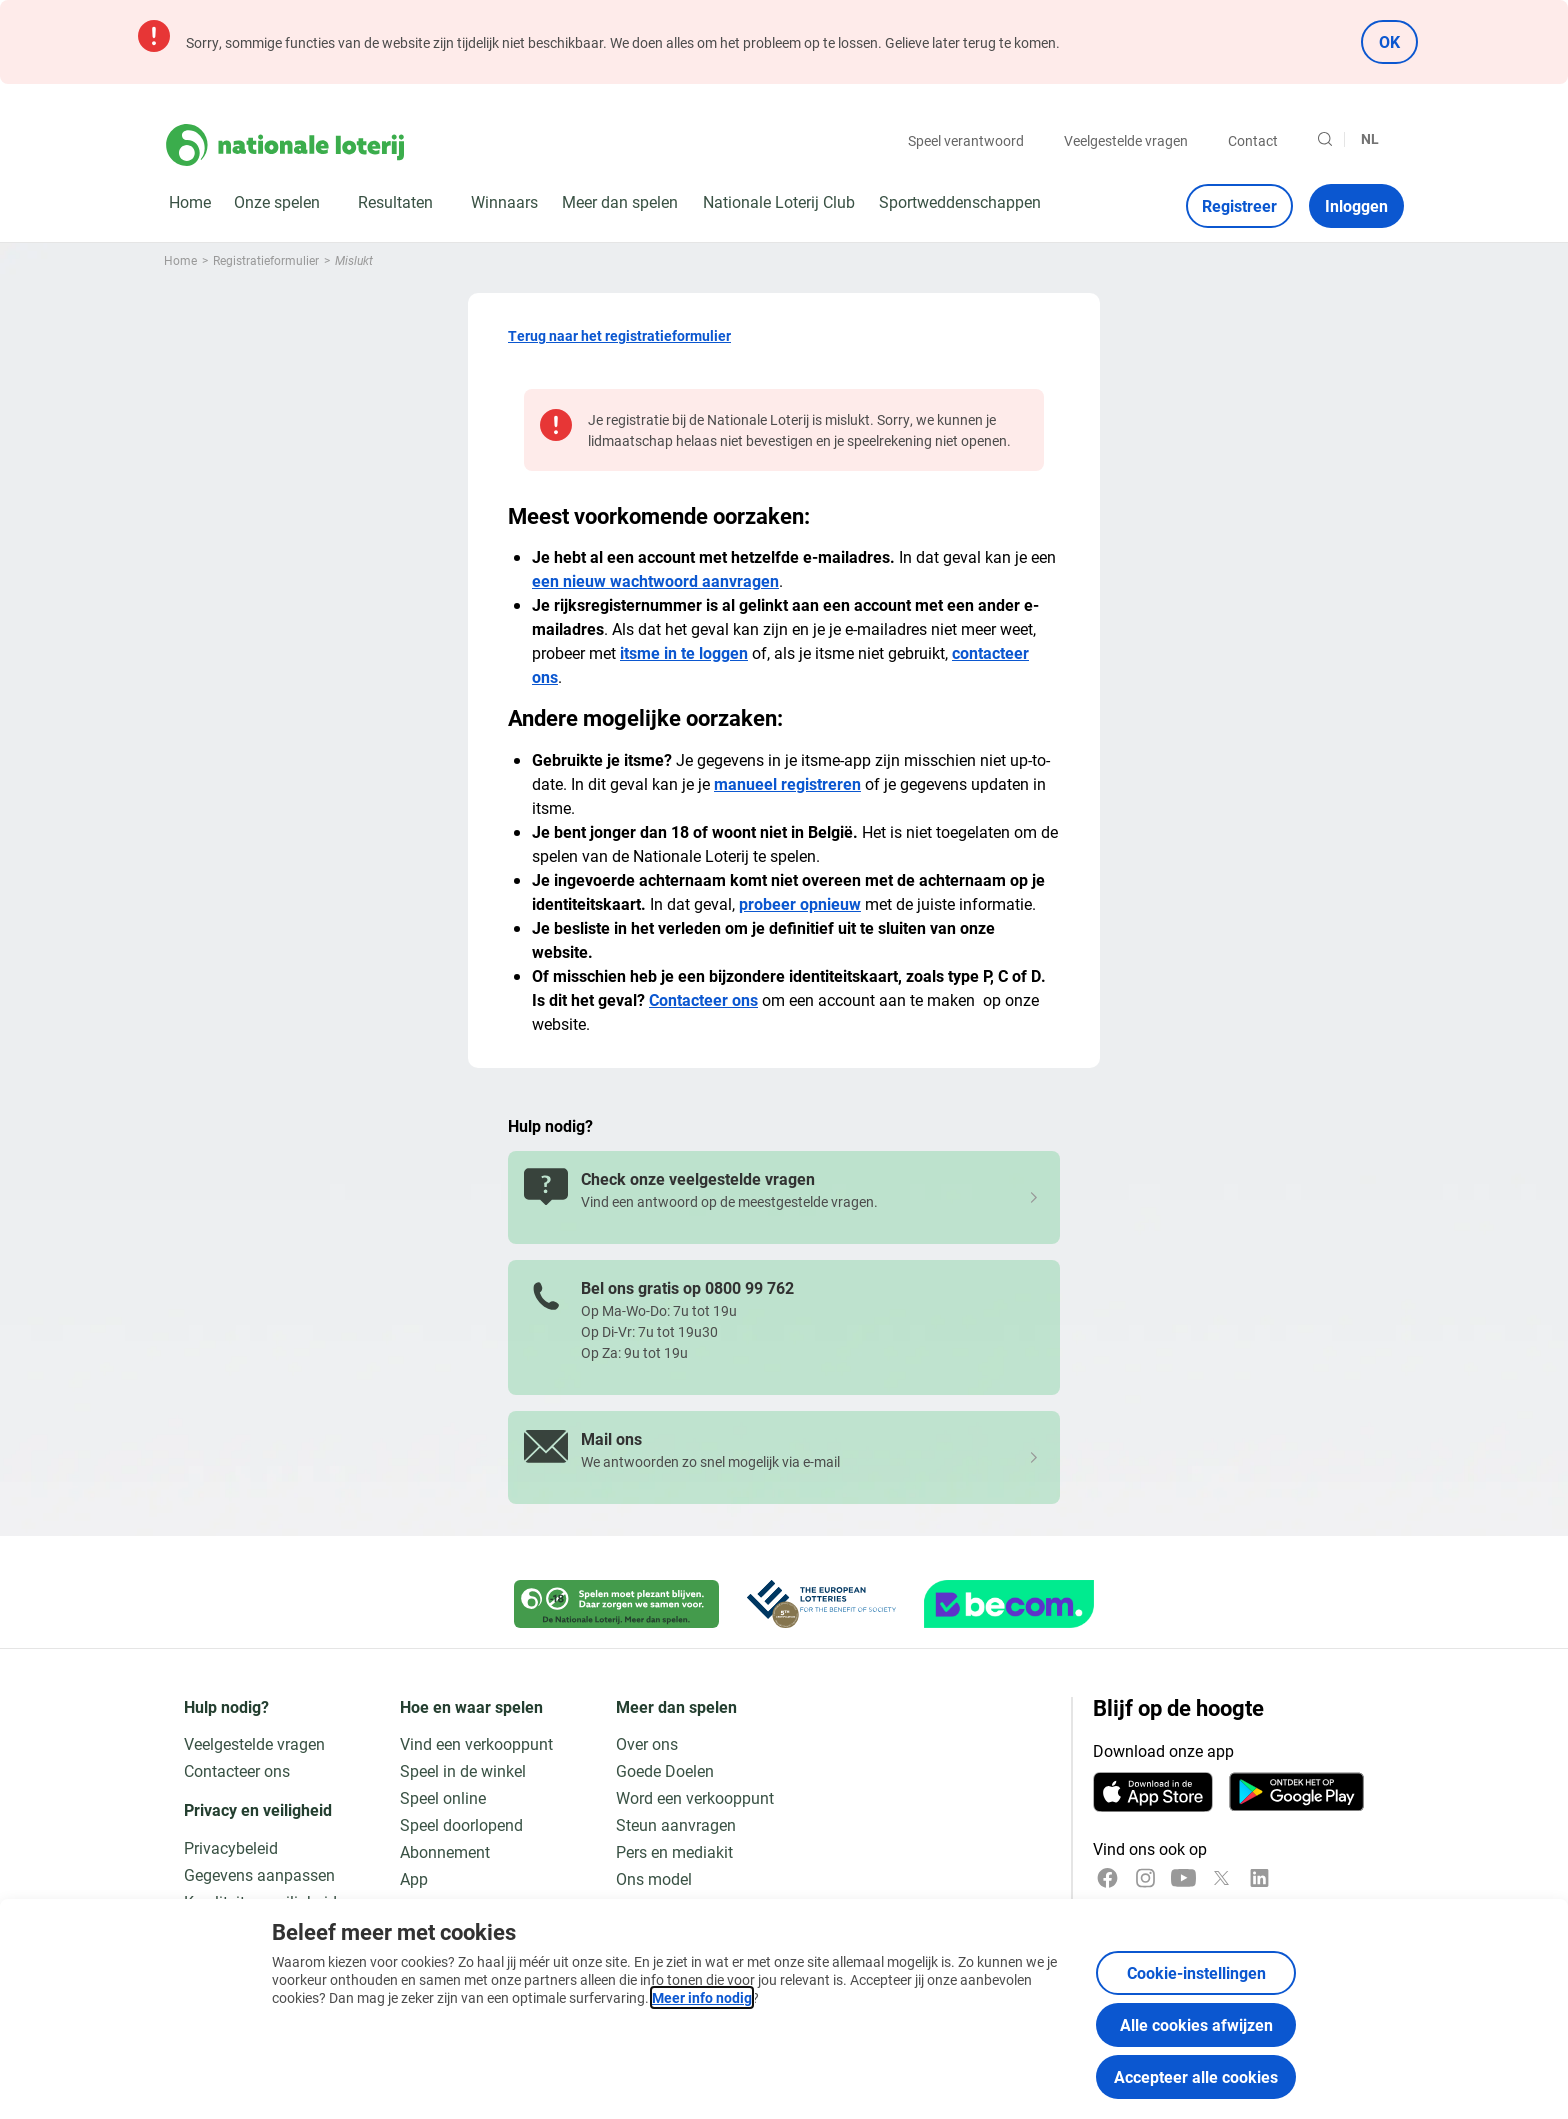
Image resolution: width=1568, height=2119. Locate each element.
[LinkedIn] (1259, 1878)
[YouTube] (1183, 1878)
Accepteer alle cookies (1196, 2076)
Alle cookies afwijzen (1196, 2024)
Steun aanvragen (676, 1824)
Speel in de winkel (463, 1770)
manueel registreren (787, 783)
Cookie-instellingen (1196, 1972)
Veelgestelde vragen (1126, 140)
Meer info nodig (702, 1997)
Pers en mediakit (674, 1851)
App (414, 1878)
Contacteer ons (703, 999)
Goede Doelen (665, 1770)
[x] (1221, 1878)
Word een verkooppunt (695, 1797)
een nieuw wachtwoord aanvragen (655, 580)
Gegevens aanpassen (259, 1874)
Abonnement (445, 1851)
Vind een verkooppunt (476, 1743)
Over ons (647, 1743)
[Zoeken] (1325, 139)
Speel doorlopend (461, 1824)
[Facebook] (1107, 1878)
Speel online (443, 1797)
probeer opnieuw (800, 903)
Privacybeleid (231, 1847)
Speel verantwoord (966, 140)
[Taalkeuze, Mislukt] (1378, 139)
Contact (1253, 140)
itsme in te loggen (684, 652)
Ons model (654, 1878)
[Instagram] (1145, 1878)
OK (1389, 41)
